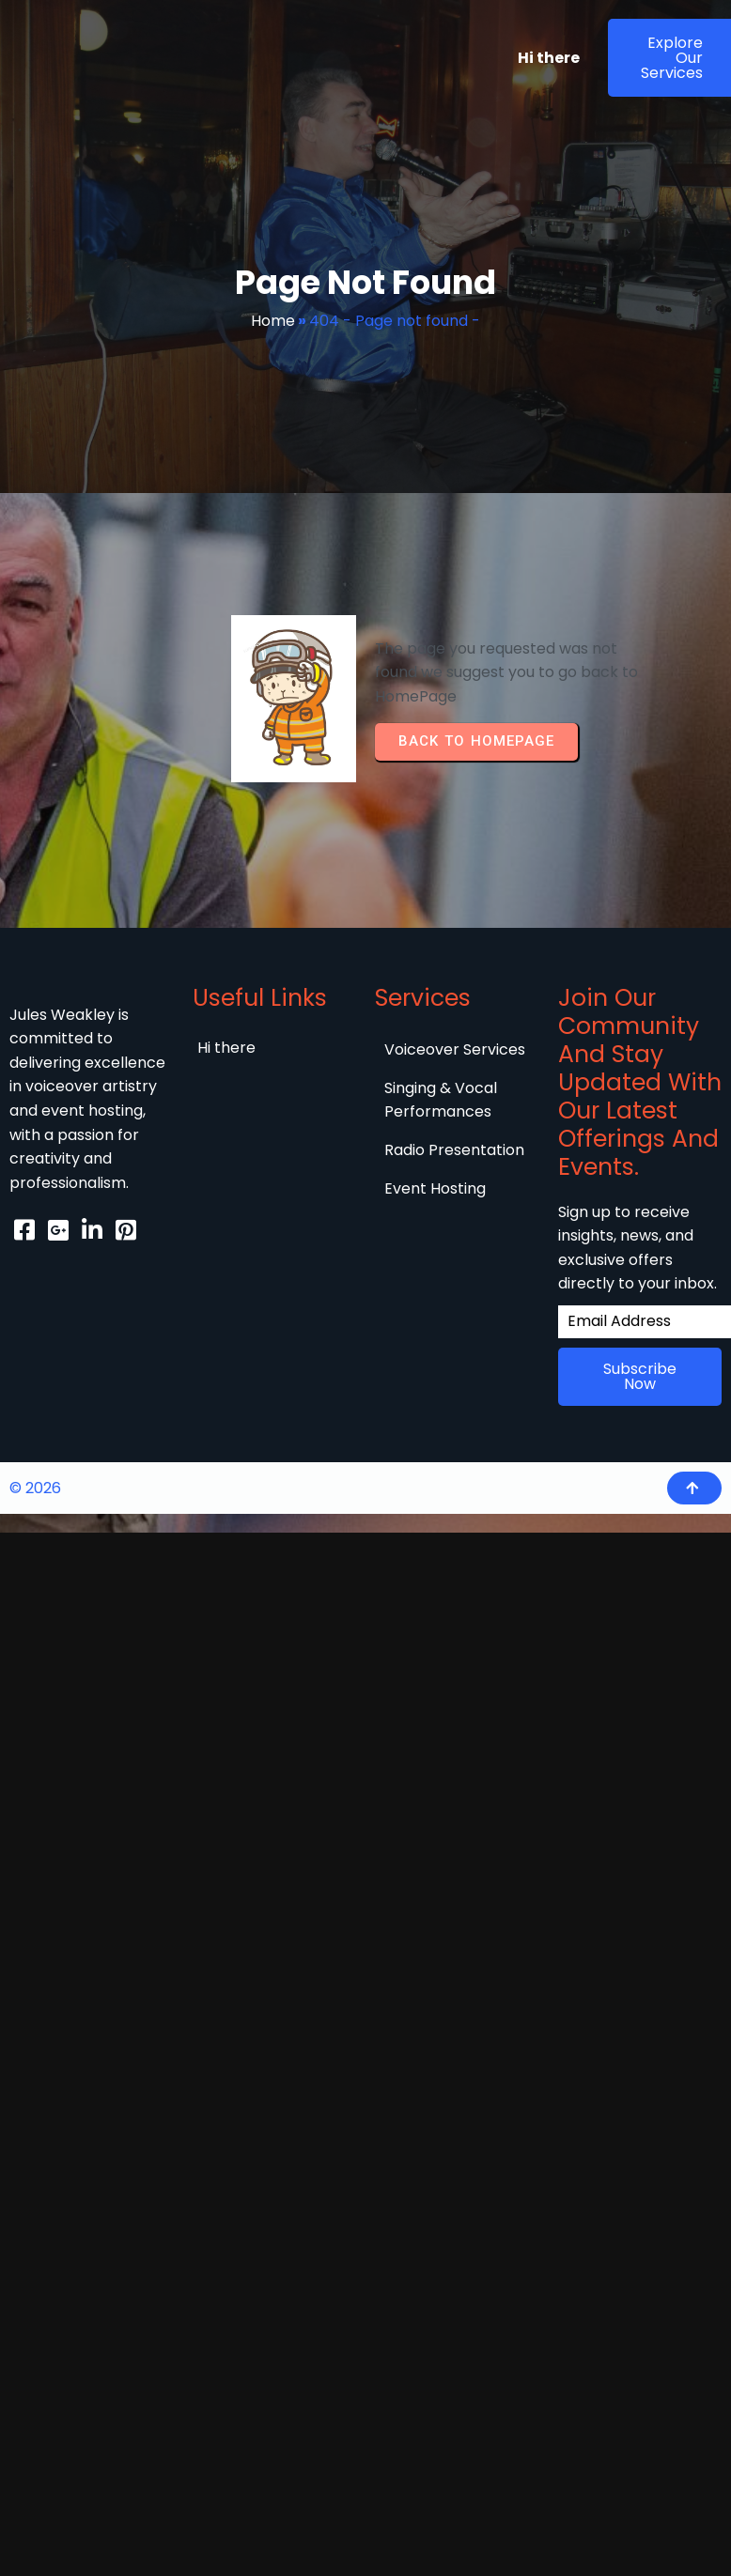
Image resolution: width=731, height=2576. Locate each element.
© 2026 (35, 1502)
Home (273, 321)
